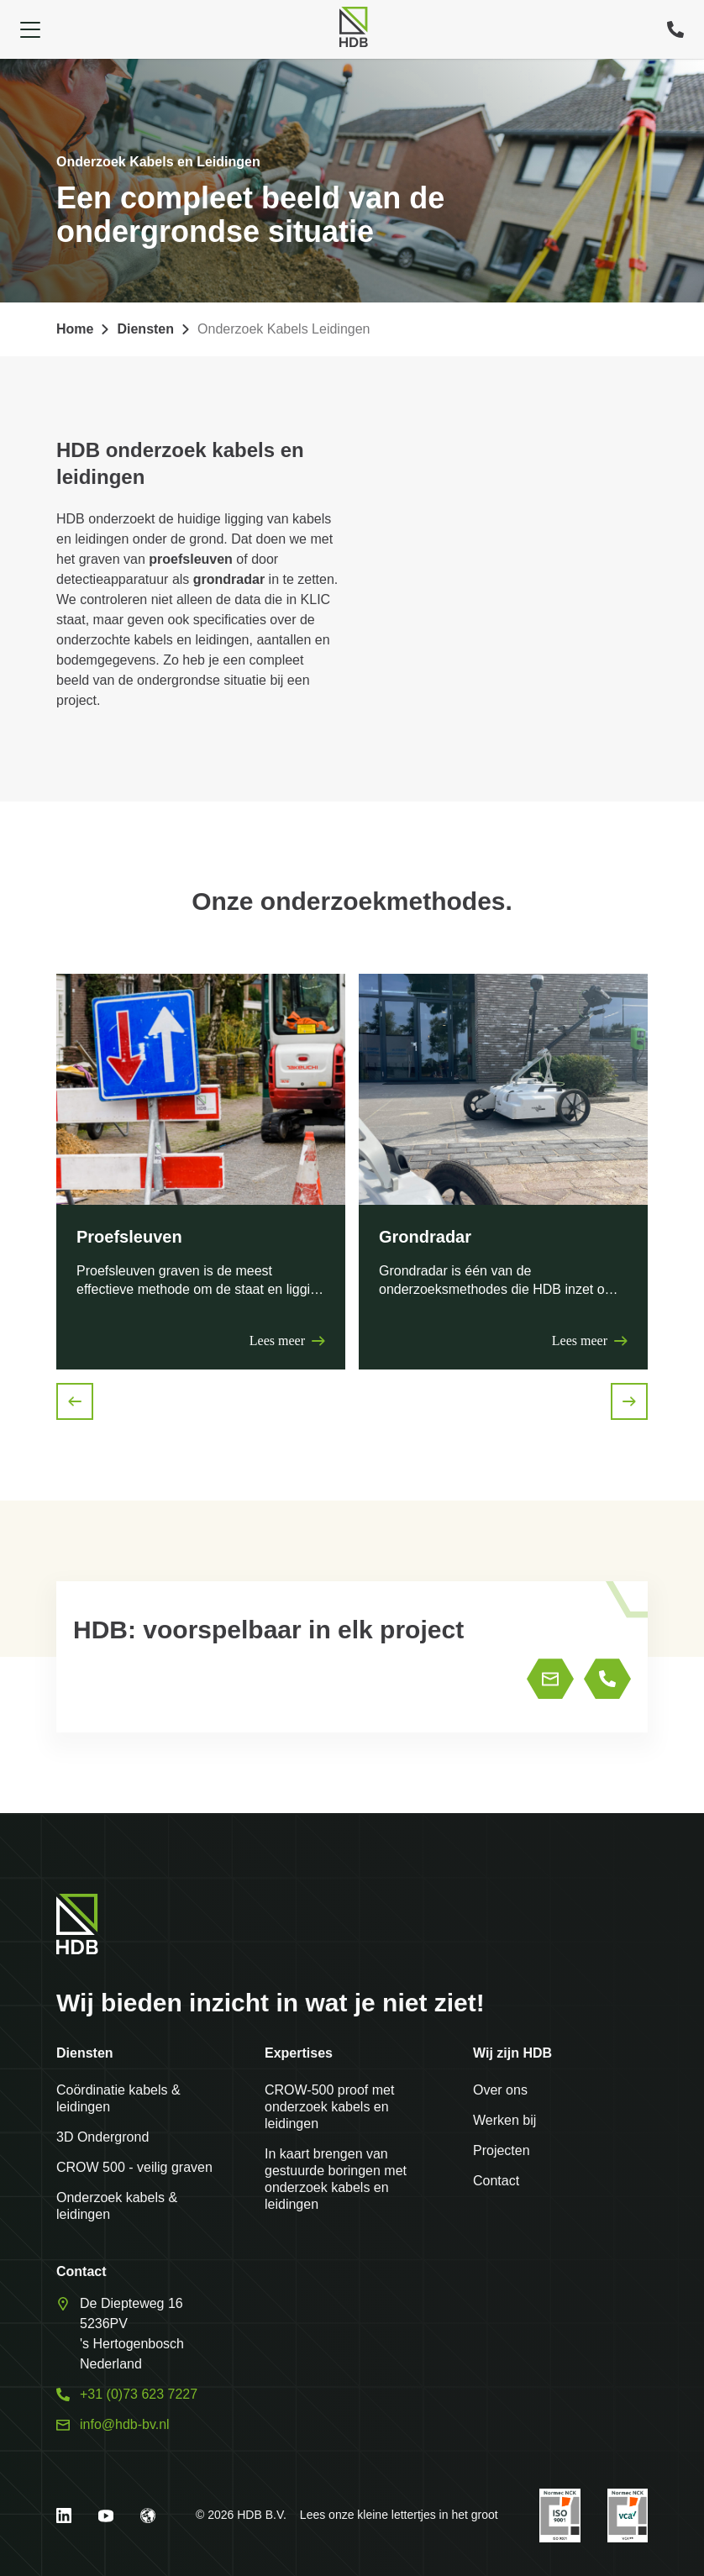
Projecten (501, 2150)
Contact (496, 2181)
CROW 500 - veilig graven (134, 2167)
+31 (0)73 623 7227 (138, 2394)
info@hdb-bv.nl (125, 2424)
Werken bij (504, 2120)
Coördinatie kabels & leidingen (118, 2098)
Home (74, 329)
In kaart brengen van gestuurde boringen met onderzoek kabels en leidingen (336, 2179)
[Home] (353, 27)
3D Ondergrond (102, 2137)
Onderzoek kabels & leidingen (116, 2205)
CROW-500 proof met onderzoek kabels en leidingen (329, 2107)
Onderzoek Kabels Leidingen (283, 329)
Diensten (145, 329)
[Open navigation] (30, 29)
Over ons (500, 2090)
